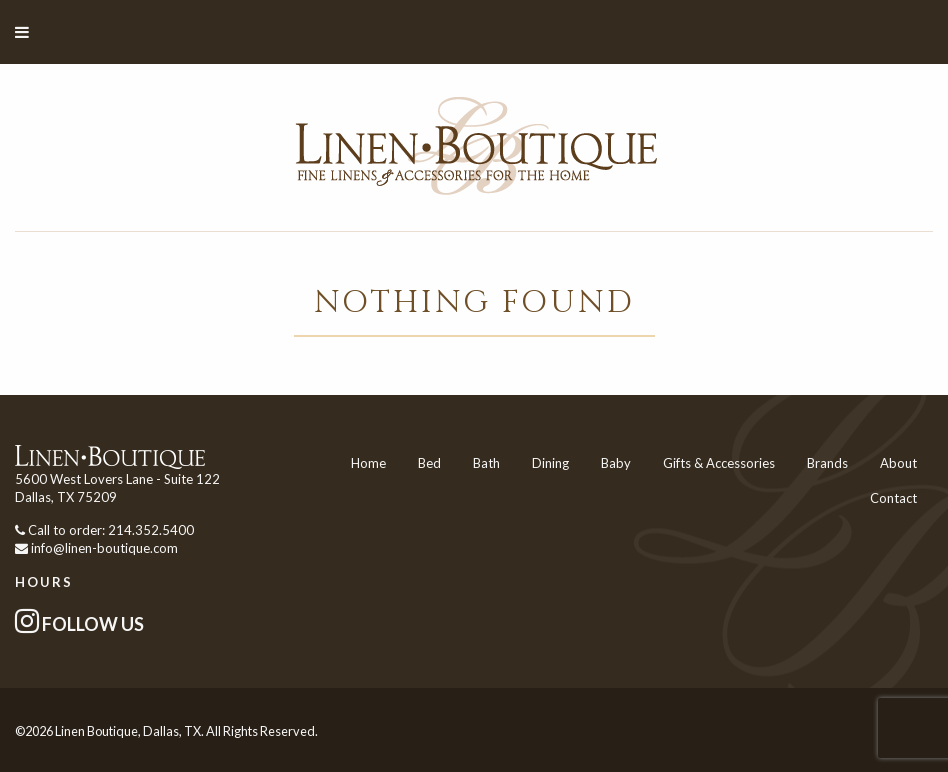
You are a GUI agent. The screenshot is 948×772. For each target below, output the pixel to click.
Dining (550, 463)
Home (368, 463)
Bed (429, 463)
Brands (827, 463)
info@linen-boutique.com (104, 548)
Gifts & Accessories (719, 463)
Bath (486, 463)
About (898, 463)
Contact (893, 498)
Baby (616, 463)
